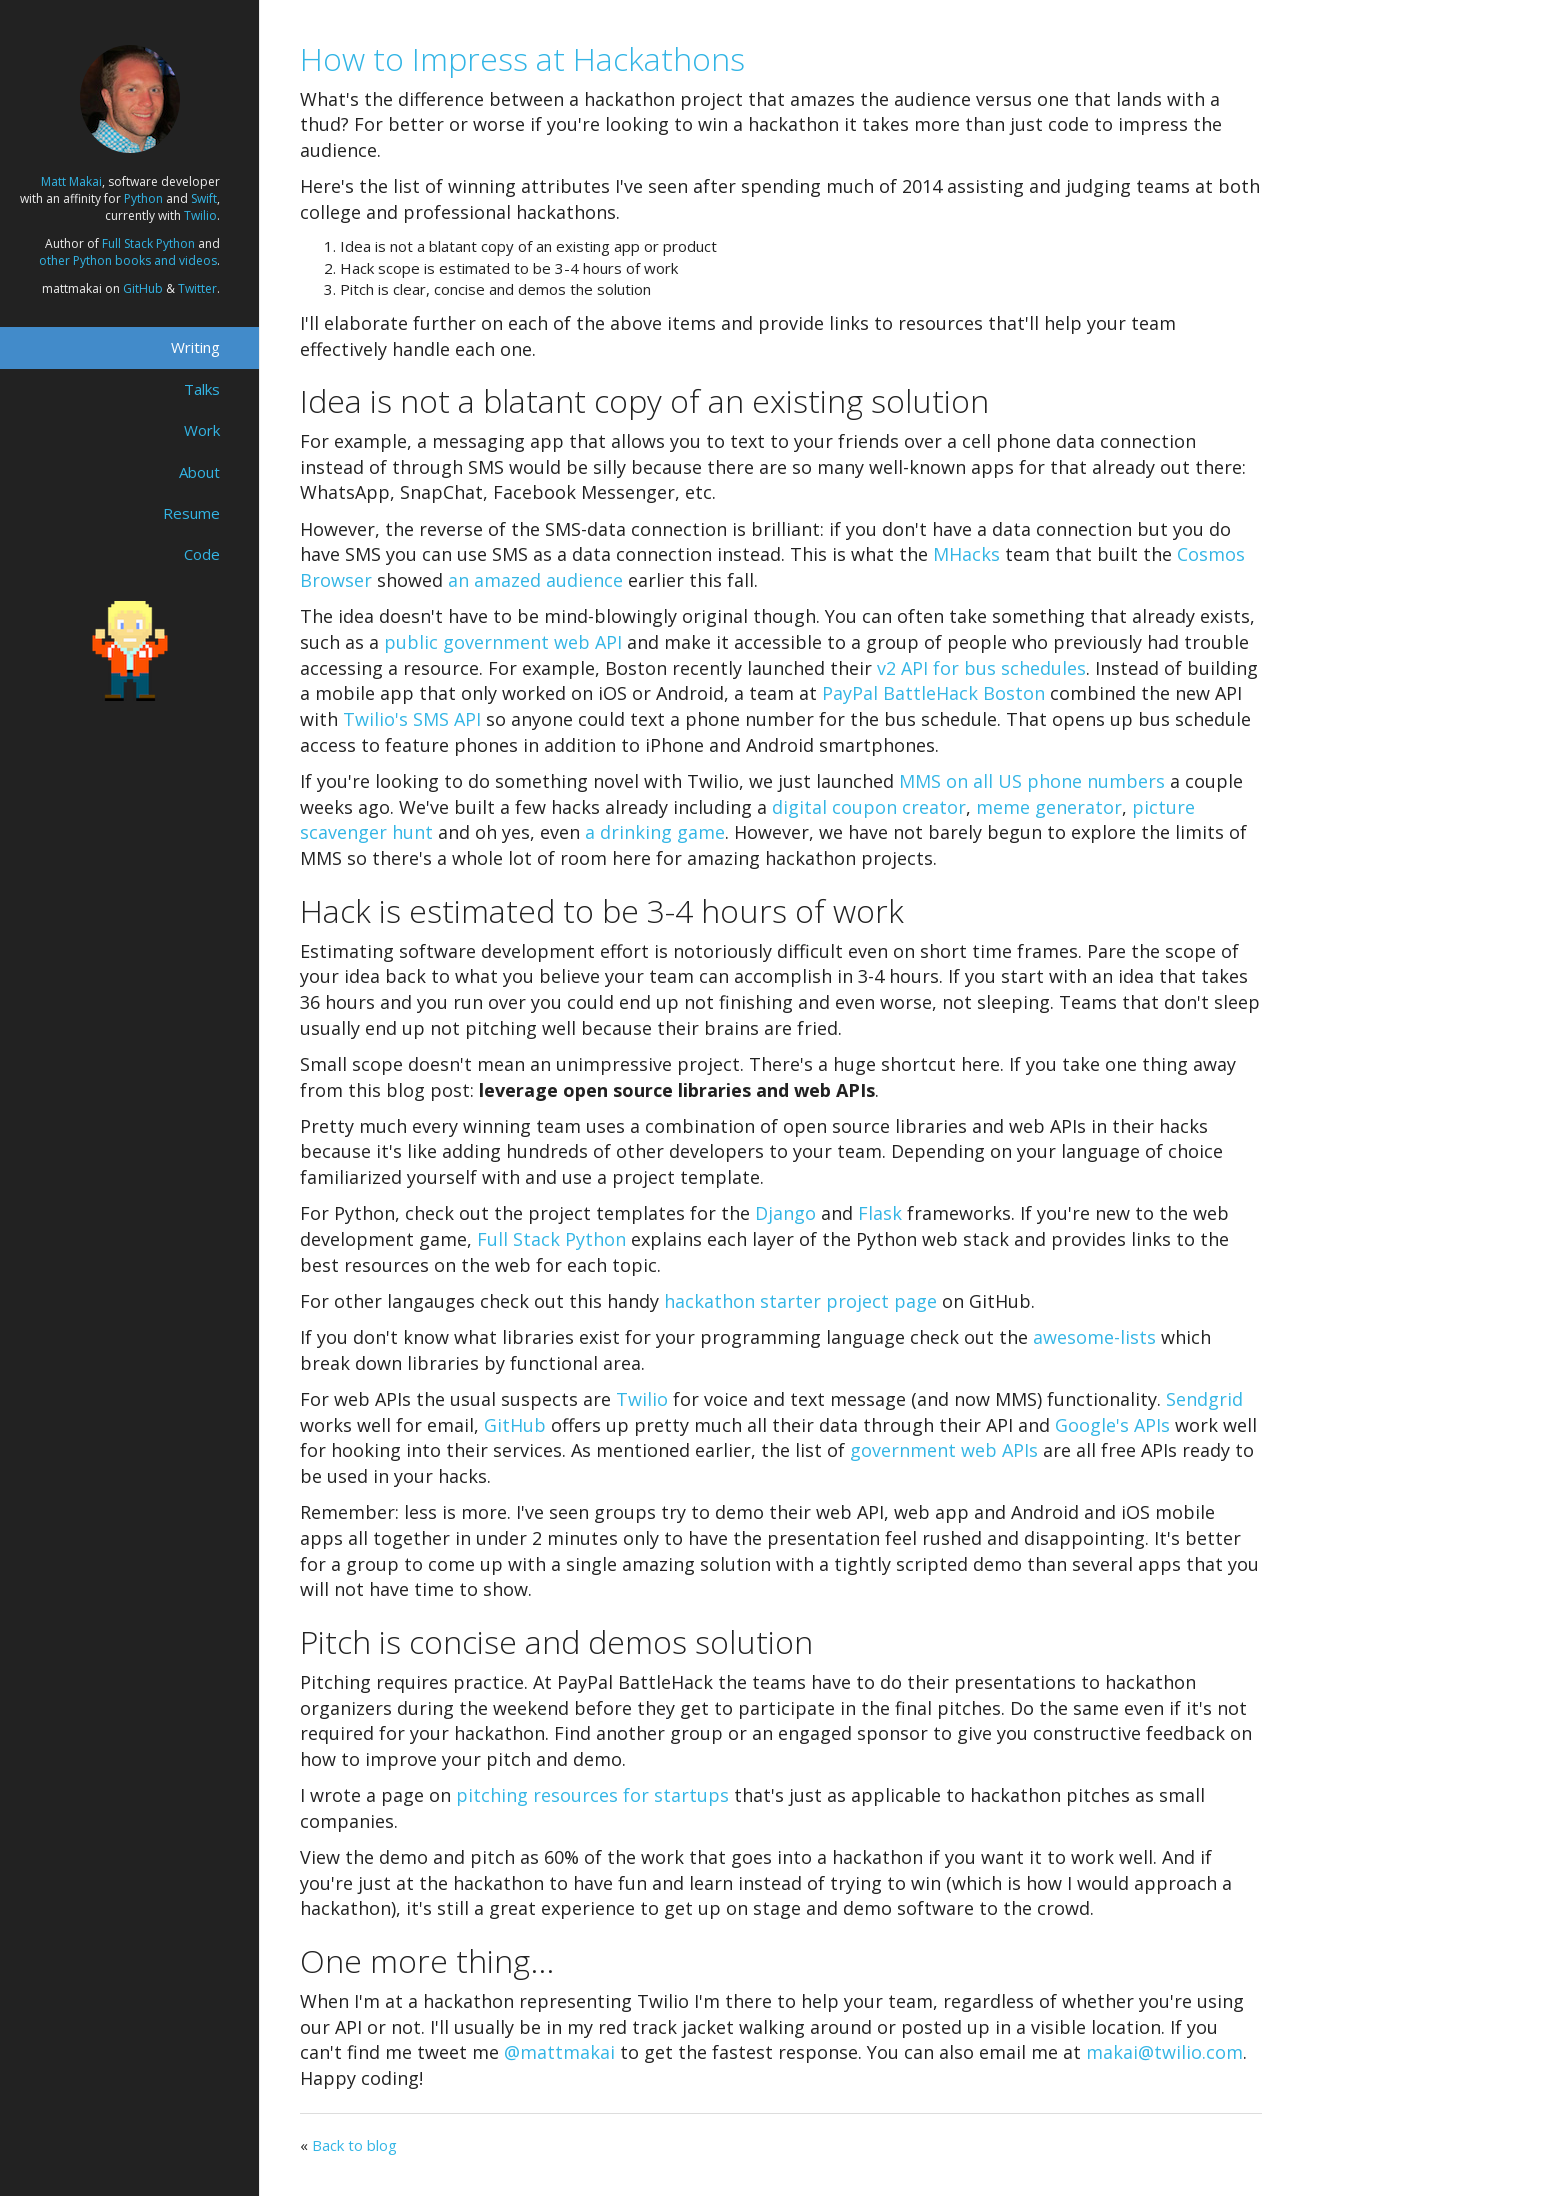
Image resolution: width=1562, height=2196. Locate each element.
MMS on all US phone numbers (1032, 781)
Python (143, 198)
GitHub (143, 288)
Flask (880, 1213)
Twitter (197, 288)
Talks (202, 389)
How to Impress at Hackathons (522, 58)
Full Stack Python (148, 243)
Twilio (200, 215)
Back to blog (354, 2145)
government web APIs (944, 1450)
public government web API (503, 642)
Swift (204, 198)
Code (202, 554)
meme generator (1049, 807)
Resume (191, 513)
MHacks (966, 554)
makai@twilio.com (1164, 2052)
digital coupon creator (869, 807)
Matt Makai (71, 181)
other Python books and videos (128, 260)
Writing (195, 347)
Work (202, 430)
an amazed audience (535, 580)
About (199, 472)
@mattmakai (559, 2052)
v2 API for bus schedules (981, 668)
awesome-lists (1094, 1337)
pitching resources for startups (592, 1795)
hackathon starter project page (800, 1301)
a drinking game (655, 832)
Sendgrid (1204, 1399)
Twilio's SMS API (412, 719)
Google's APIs (1112, 1425)
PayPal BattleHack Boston (933, 693)
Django (785, 1213)
